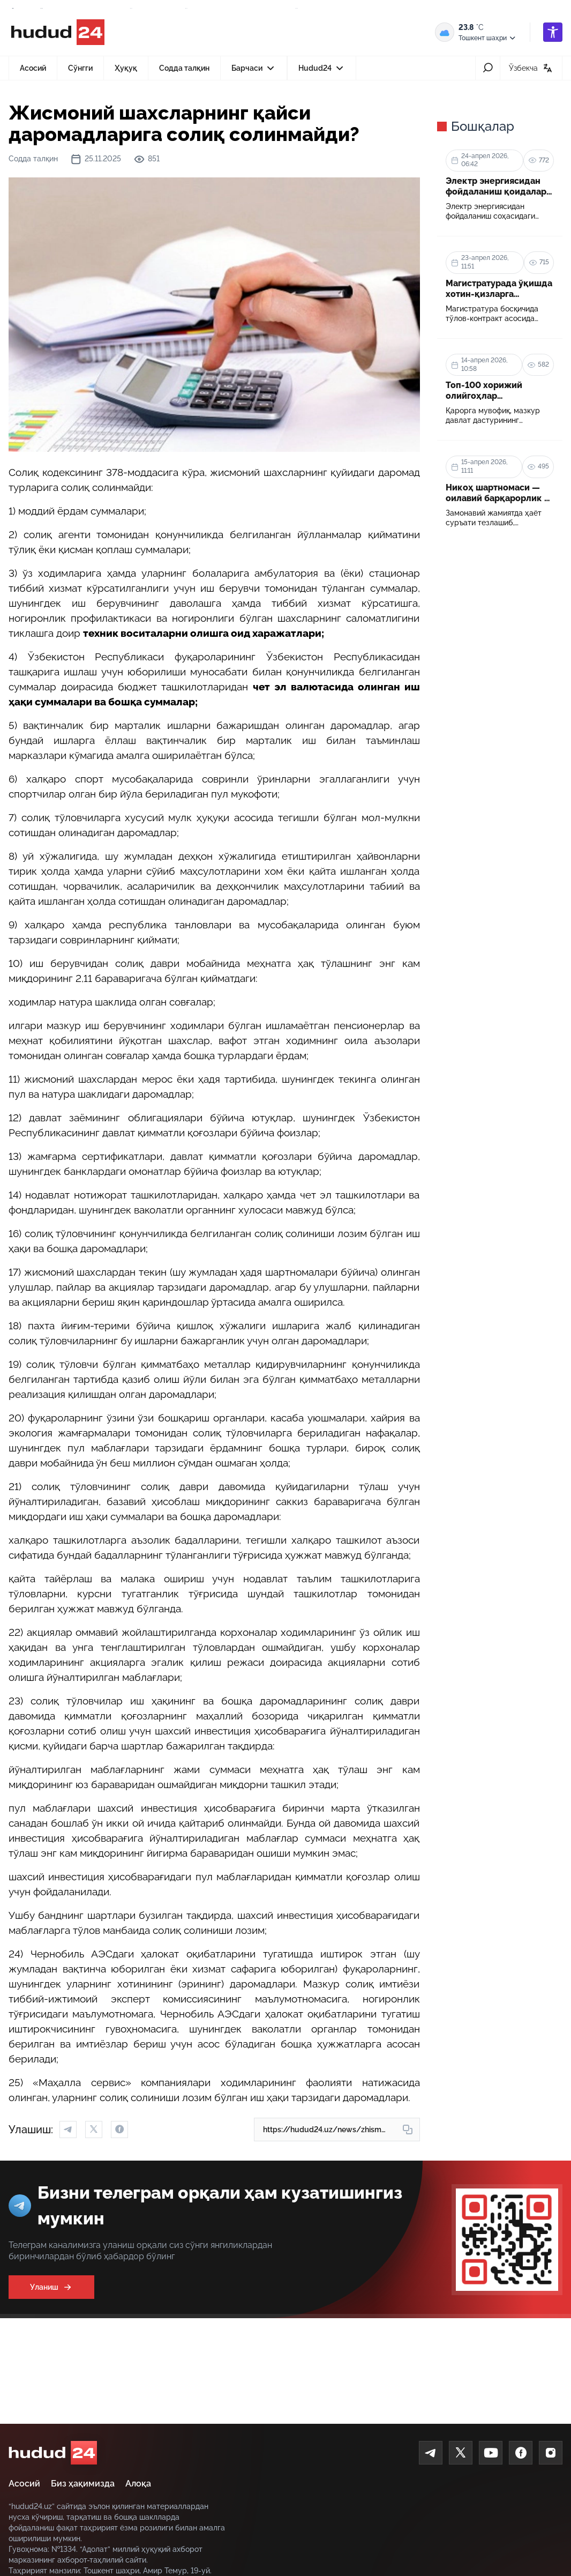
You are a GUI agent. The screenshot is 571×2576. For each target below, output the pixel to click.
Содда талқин (184, 68)
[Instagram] (550, 2453)
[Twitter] (460, 2453)
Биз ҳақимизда (83, 2483)
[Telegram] (430, 2453)
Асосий (33, 68)
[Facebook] (520, 2453)
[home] (53, 2453)
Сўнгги (80, 68)
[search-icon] (488, 68)
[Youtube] (490, 2453)
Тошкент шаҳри (488, 38)
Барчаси (254, 71)
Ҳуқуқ (126, 68)
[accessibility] (552, 32)
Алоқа (138, 2483)
